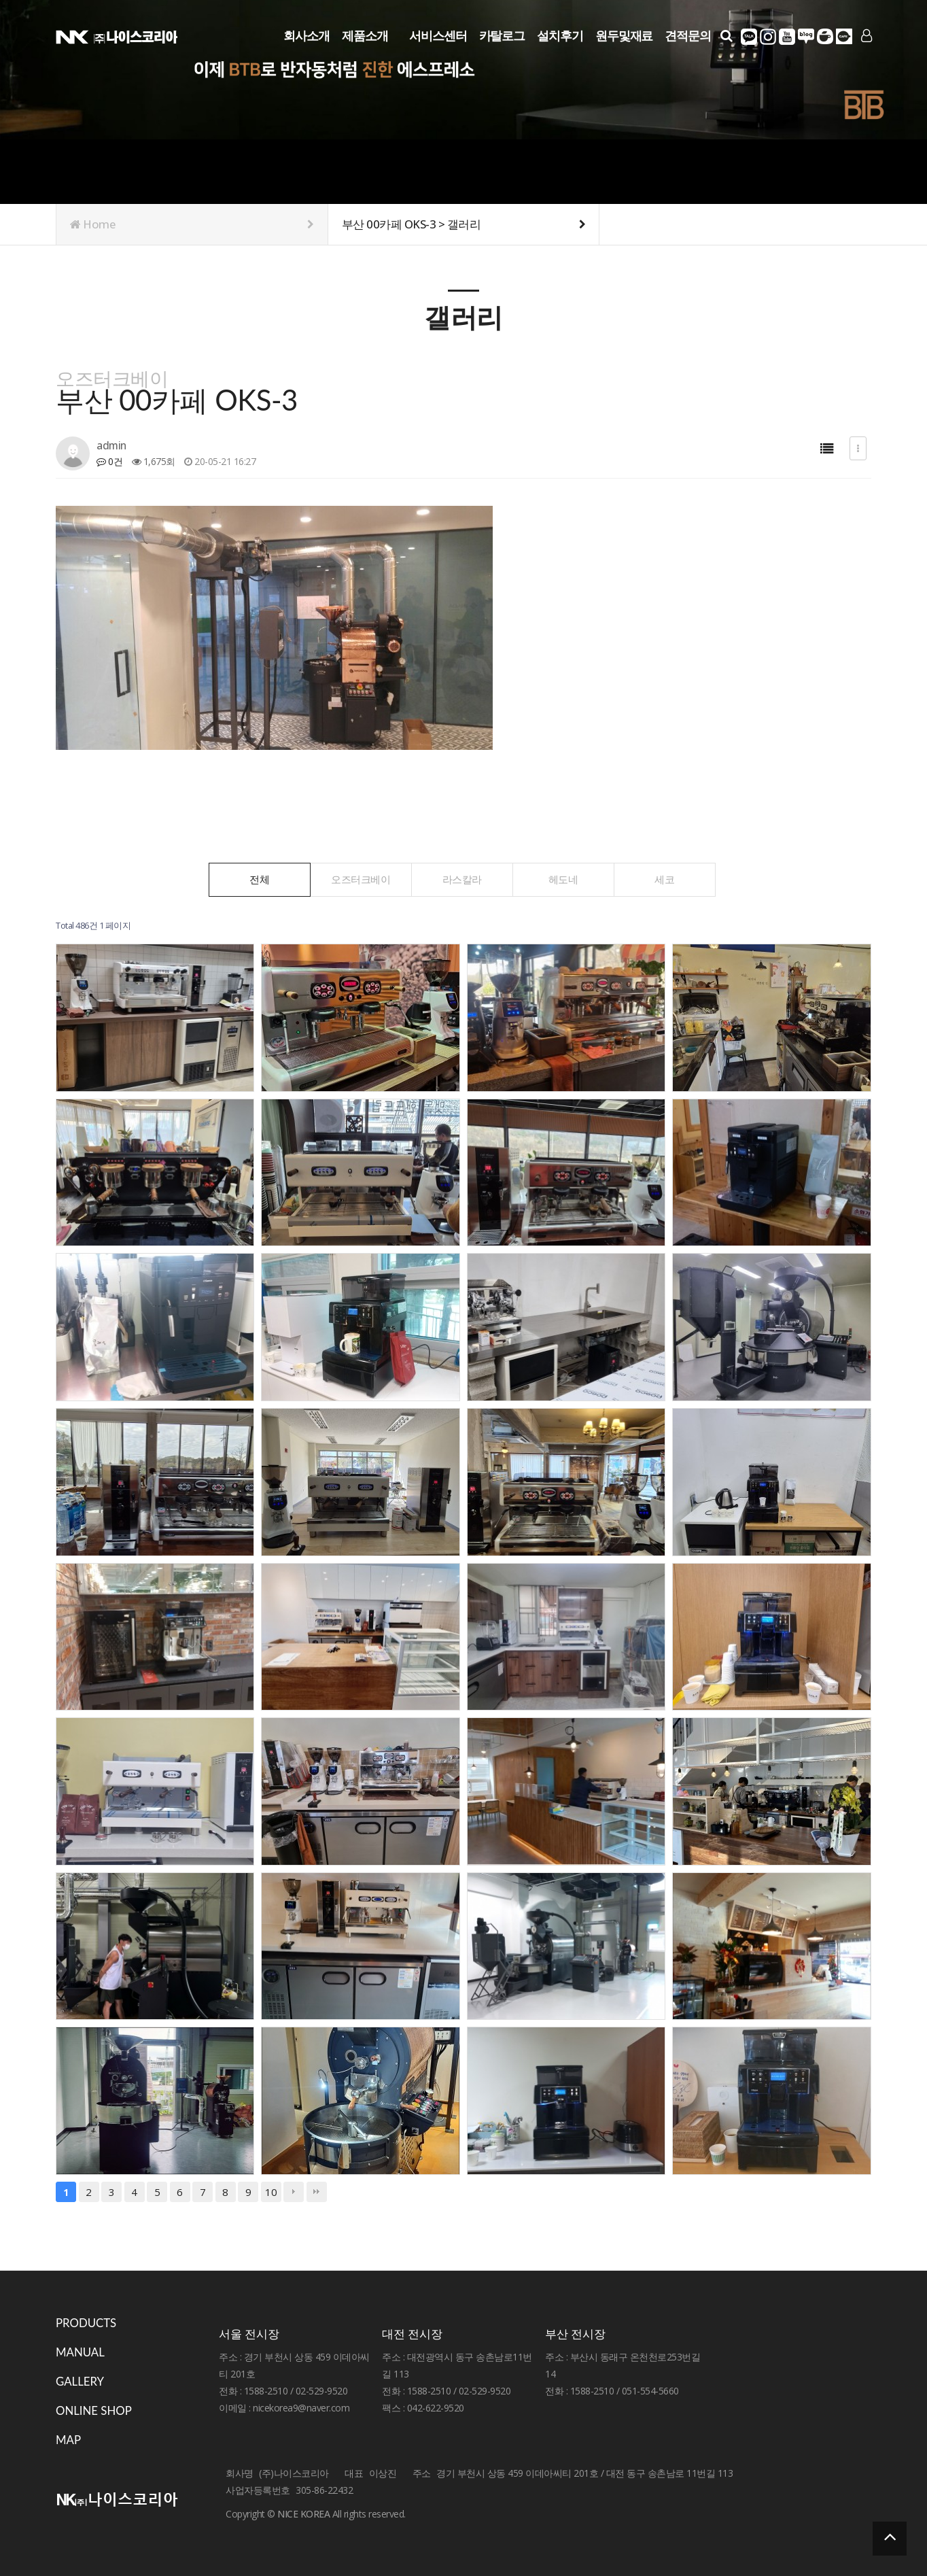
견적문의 (688, 35)
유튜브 (787, 37)
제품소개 (365, 35)
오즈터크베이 (360, 879)
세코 (664, 879)
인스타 (768, 37)
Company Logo (117, 35)
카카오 (749, 37)
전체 (259, 879)
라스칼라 (462, 879)
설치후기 (560, 35)
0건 (109, 461)
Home (192, 224)
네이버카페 (825, 37)
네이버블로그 (806, 37)
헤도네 (563, 879)
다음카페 (844, 37)
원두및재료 (624, 35)
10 (271, 2192)
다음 (293, 2192)
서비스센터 (438, 35)
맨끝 (317, 2192)
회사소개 (306, 35)
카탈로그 (502, 35)
